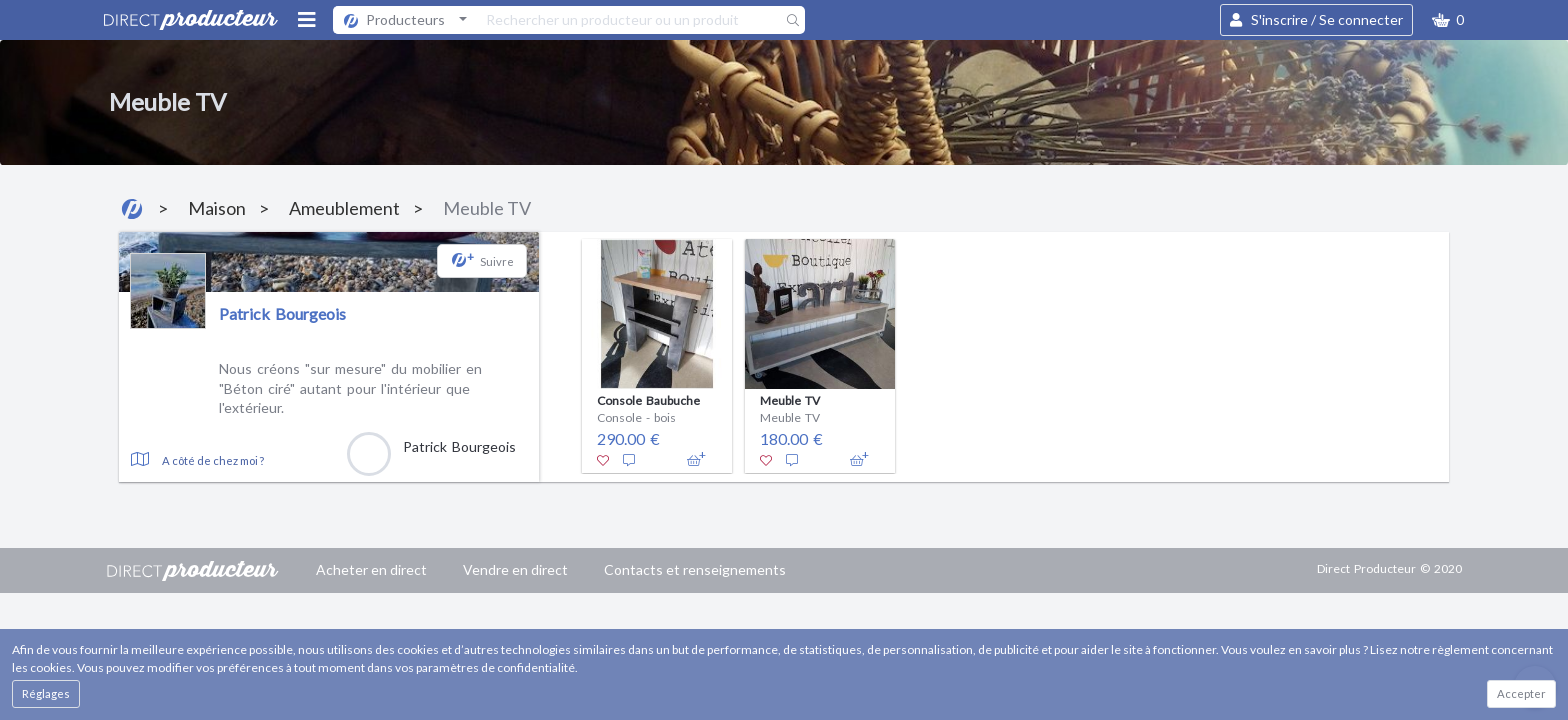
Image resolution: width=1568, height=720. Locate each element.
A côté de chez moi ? (213, 460)
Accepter (1521, 693)
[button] (1448, 20)
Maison (217, 208)
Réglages (46, 693)
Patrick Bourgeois (282, 313)
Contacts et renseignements (695, 569)
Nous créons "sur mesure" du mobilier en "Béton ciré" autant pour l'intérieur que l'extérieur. (350, 388)
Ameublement (344, 208)
